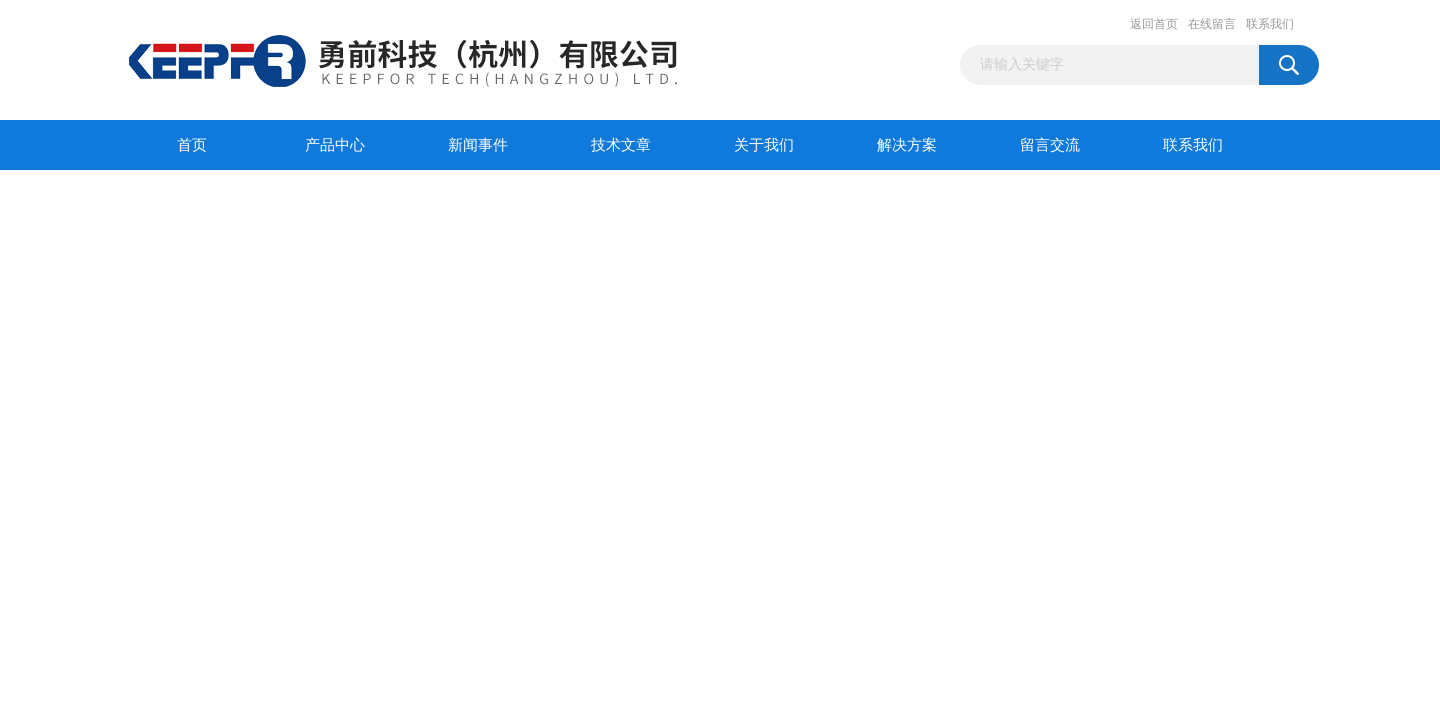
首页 (192, 145)
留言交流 (1050, 145)
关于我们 (764, 145)
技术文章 (621, 145)
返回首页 (1154, 24)
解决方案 (907, 145)
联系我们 (1270, 24)
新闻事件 (478, 145)
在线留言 (1212, 24)
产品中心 (335, 145)
